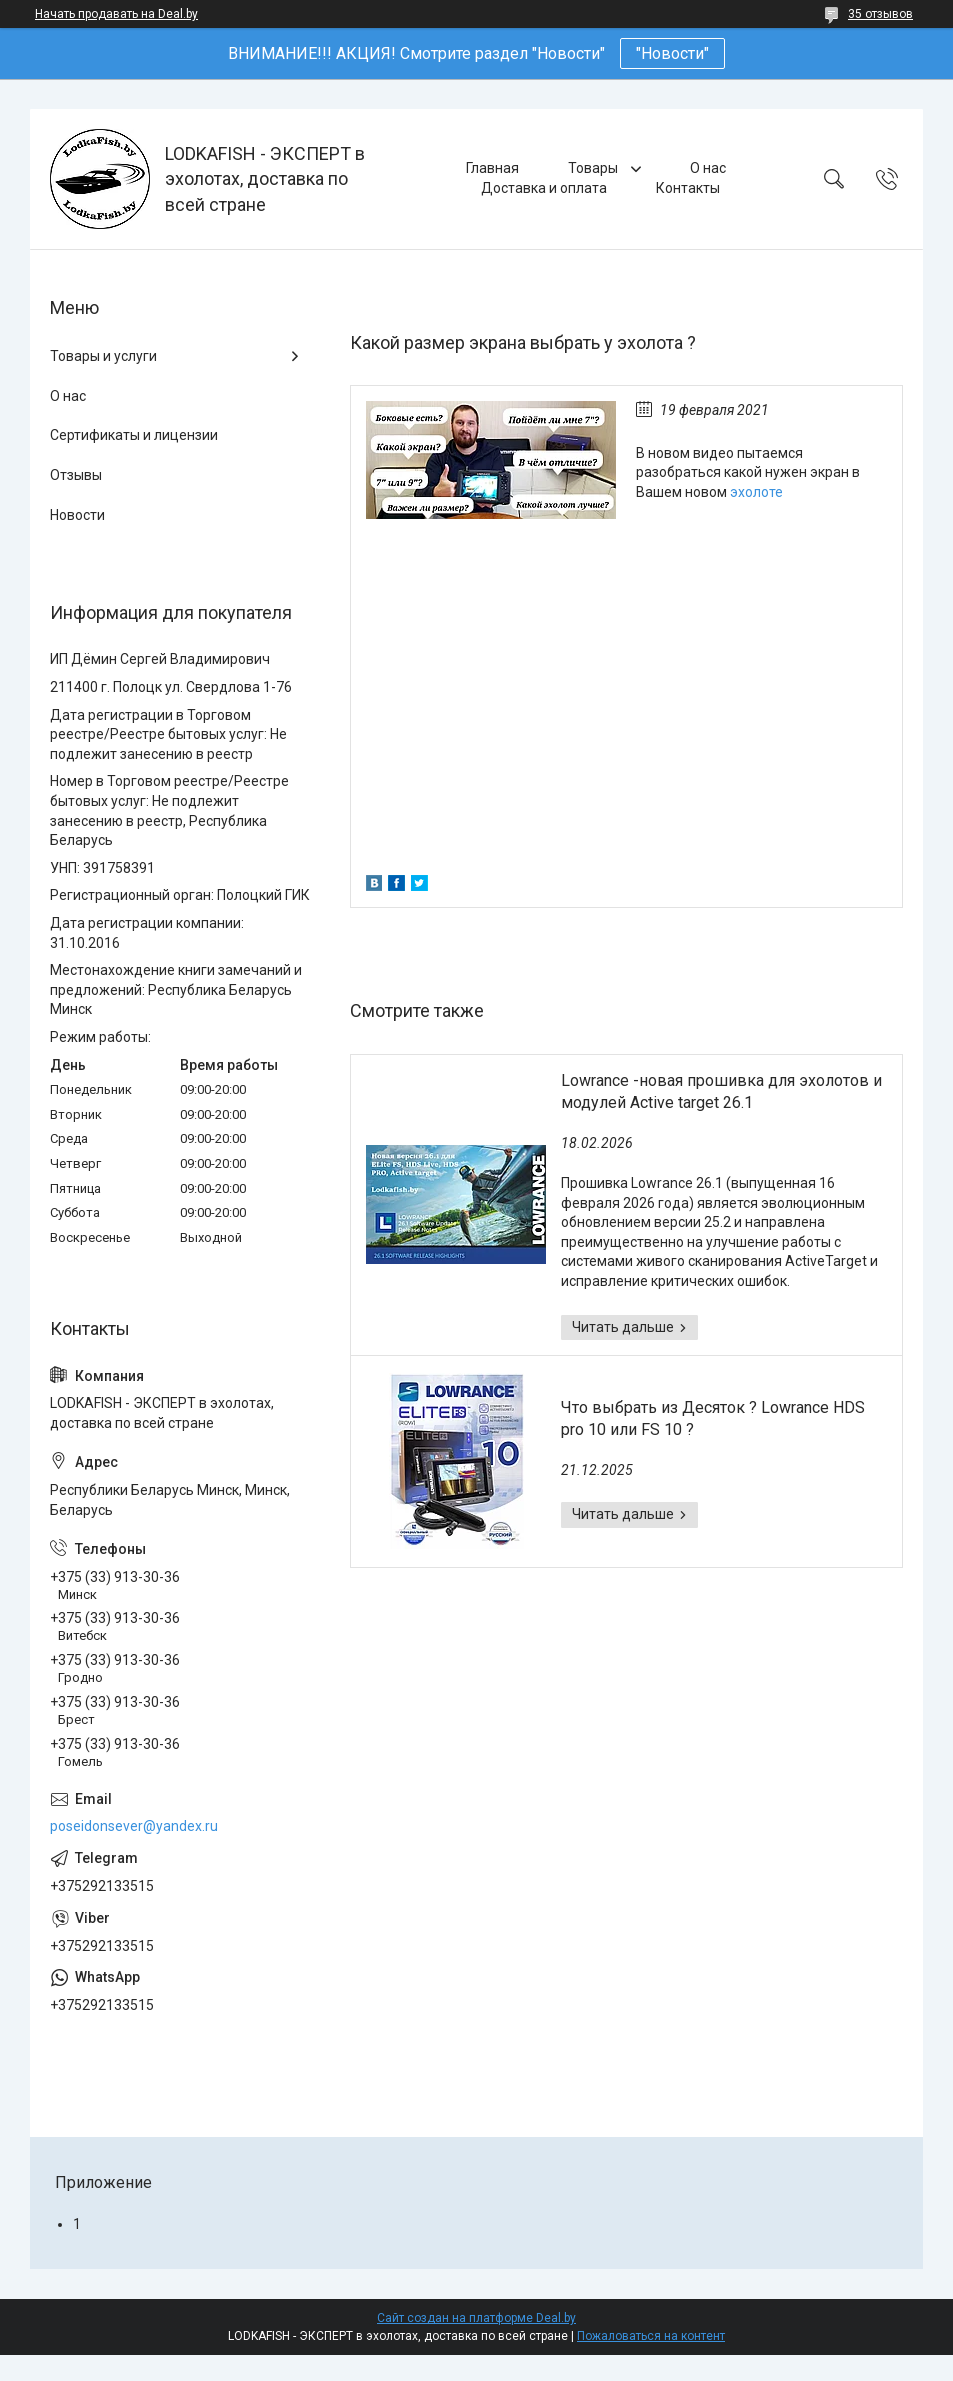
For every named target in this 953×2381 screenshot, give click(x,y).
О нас (708, 168)
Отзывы (76, 475)
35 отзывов (880, 14)
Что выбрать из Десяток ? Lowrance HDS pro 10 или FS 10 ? (713, 1418)
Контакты (688, 188)
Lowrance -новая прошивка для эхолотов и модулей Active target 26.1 (721, 1091)
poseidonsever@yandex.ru (134, 1826)
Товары (594, 168)
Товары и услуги (103, 356)
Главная (492, 168)
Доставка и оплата (544, 188)
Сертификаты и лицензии (134, 435)
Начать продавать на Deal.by (116, 14)
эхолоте (756, 492)
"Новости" (672, 53)
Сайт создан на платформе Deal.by (476, 2318)
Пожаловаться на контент (651, 2336)
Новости (77, 515)
